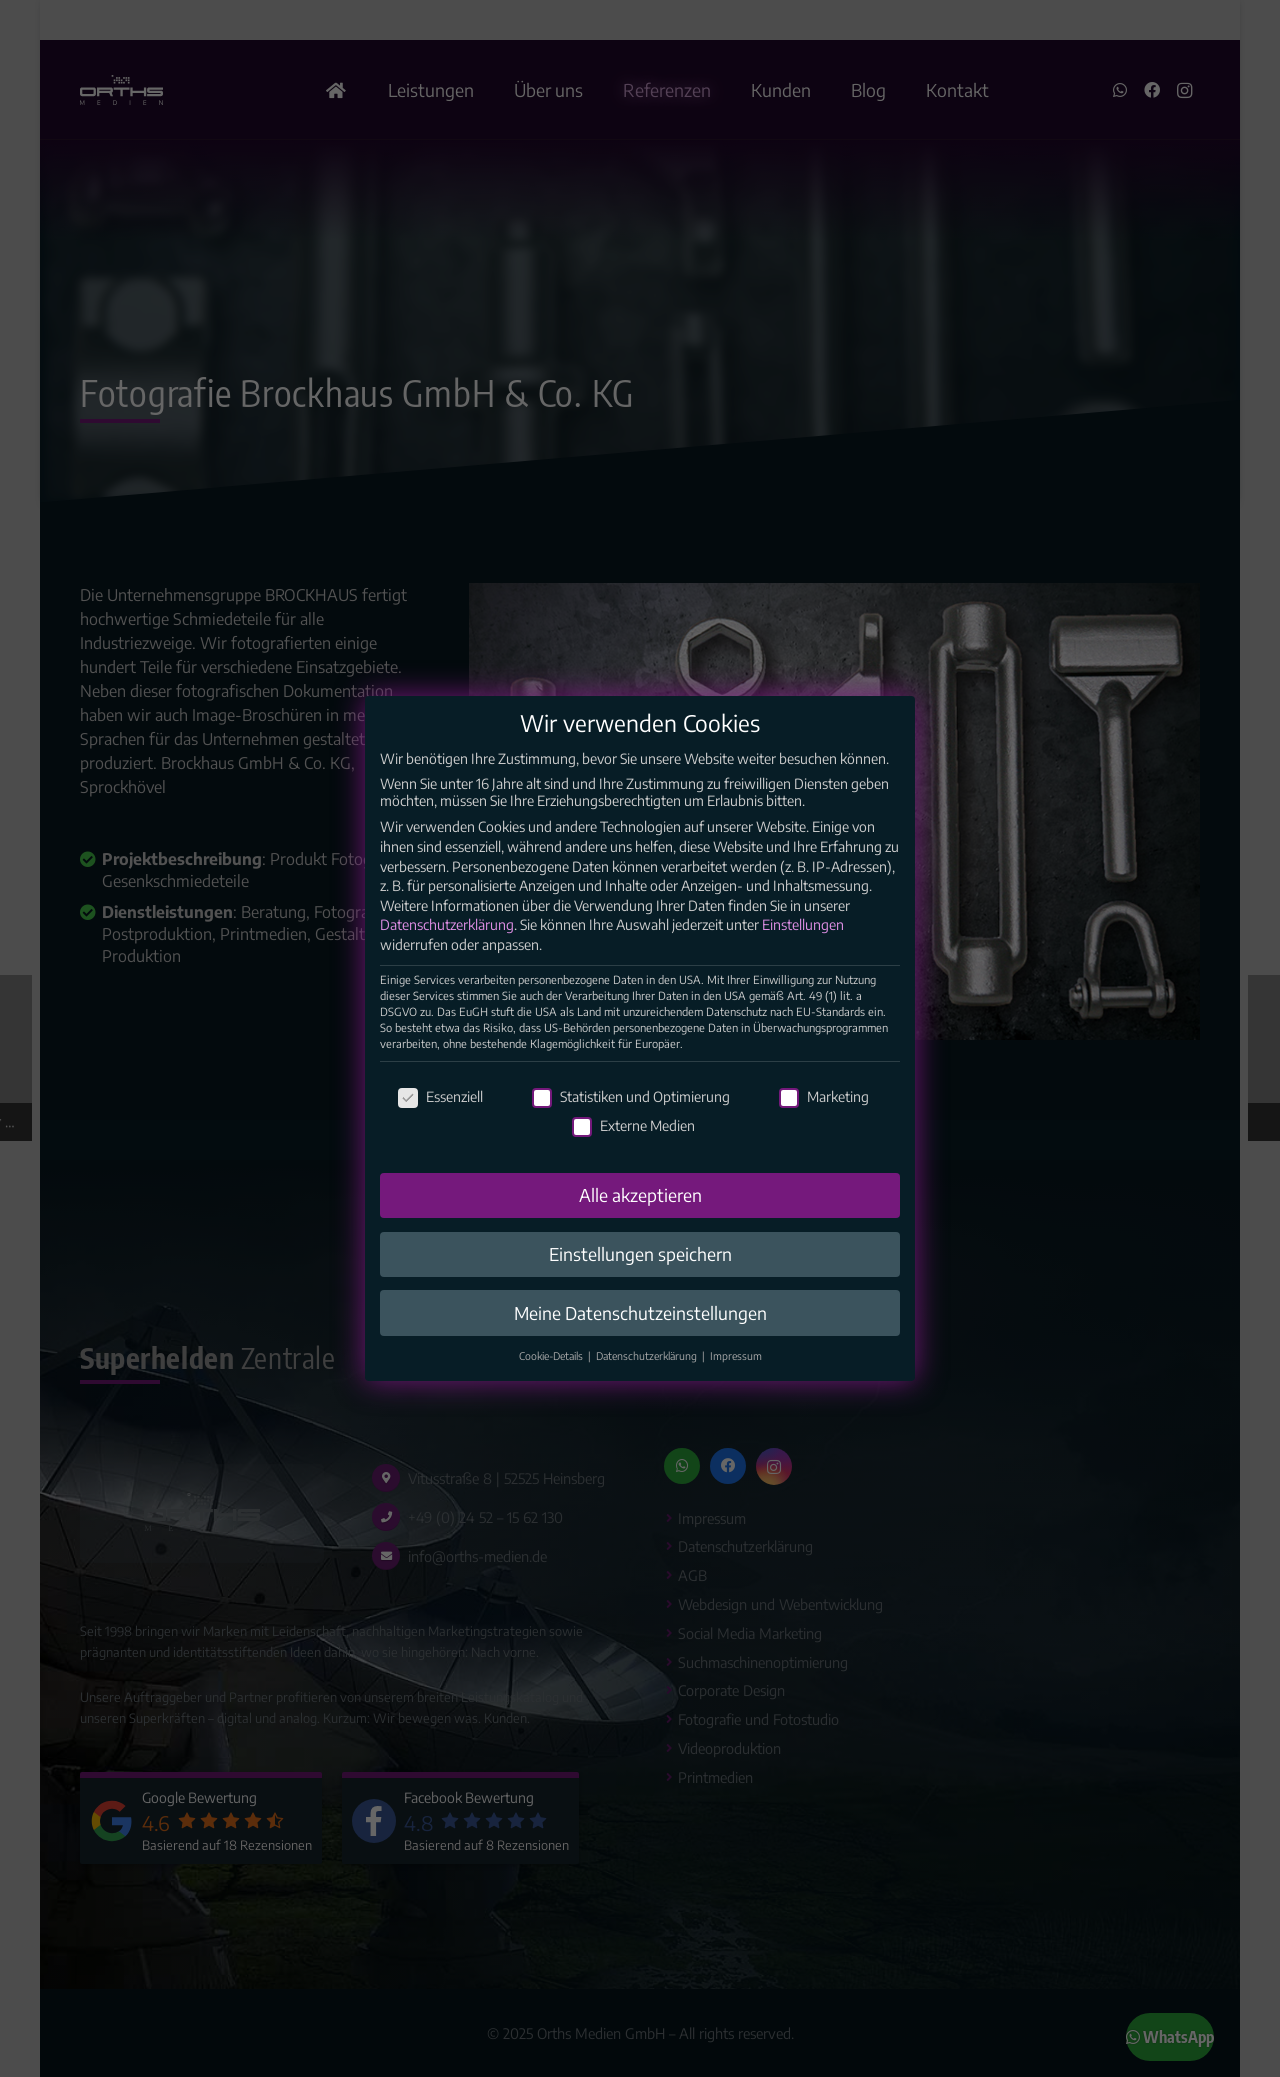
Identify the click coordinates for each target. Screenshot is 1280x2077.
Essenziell (440, 1147)
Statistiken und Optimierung (631, 1147)
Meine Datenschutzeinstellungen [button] (640, 1364)
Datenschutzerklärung (447, 976)
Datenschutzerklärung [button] (648, 1407)
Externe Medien (633, 1177)
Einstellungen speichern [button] (640, 1305)
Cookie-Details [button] (552, 1407)
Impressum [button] (736, 1407)
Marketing (824, 1147)
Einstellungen (803, 976)
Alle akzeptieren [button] (640, 1246)
